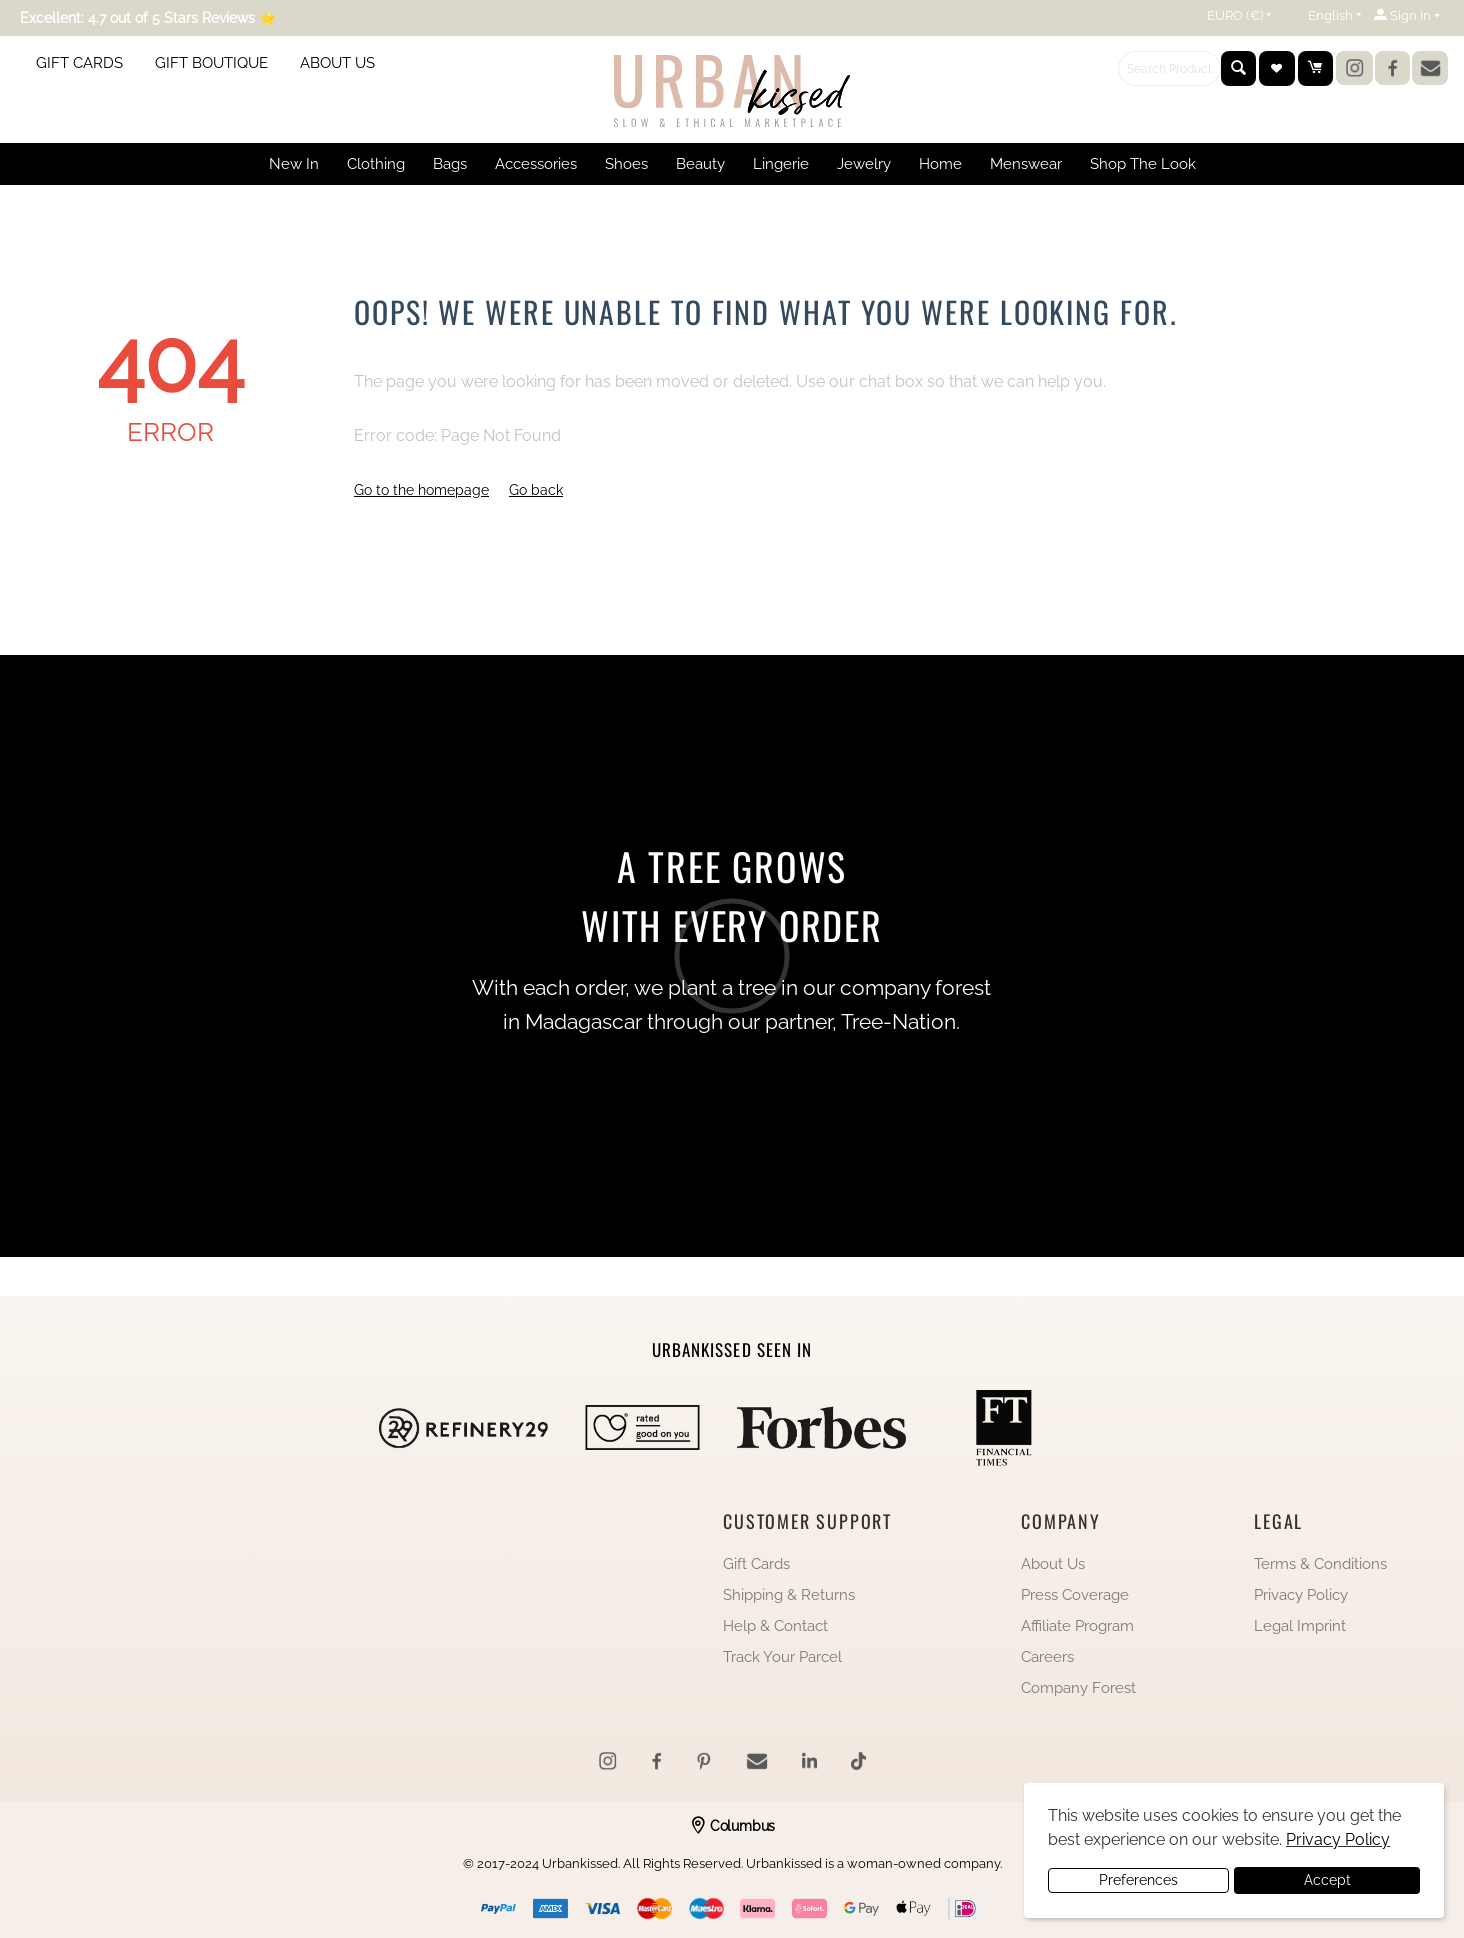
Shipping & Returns (789, 1595)
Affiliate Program (1077, 1626)
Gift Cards (756, 1564)
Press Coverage (1075, 1595)
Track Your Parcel (782, 1657)
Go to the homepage (421, 490)
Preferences (1138, 1880)
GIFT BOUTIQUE (211, 63)
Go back (536, 490)
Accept (1327, 1880)
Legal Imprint (1300, 1626)
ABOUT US (337, 63)
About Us (1053, 1564)
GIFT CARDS (79, 63)
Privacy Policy (1301, 1595)
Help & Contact (775, 1626)
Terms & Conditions (1320, 1564)
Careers (1047, 1657)
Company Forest (1078, 1688)
